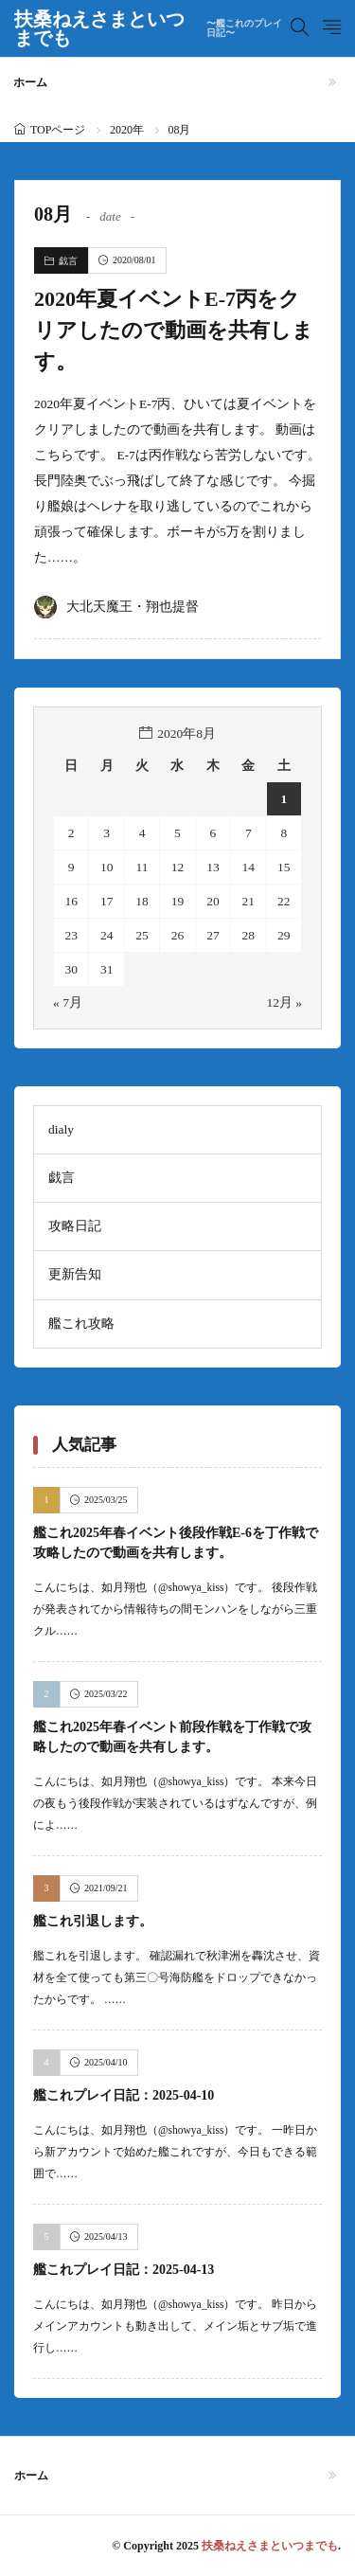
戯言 (68, 261)
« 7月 (67, 1002)
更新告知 (74, 1274)
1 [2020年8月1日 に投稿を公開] (283, 799)
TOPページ (57, 129)
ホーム (30, 82)
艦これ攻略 (81, 1323)
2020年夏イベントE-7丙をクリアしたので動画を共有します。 (173, 330)
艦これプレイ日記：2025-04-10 (123, 2095)
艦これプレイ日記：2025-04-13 (123, 2270)
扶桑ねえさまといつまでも (152, 28)
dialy (61, 1129)
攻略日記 (74, 1226)
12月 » (284, 1002)
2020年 (127, 129)
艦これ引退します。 (92, 1921)
